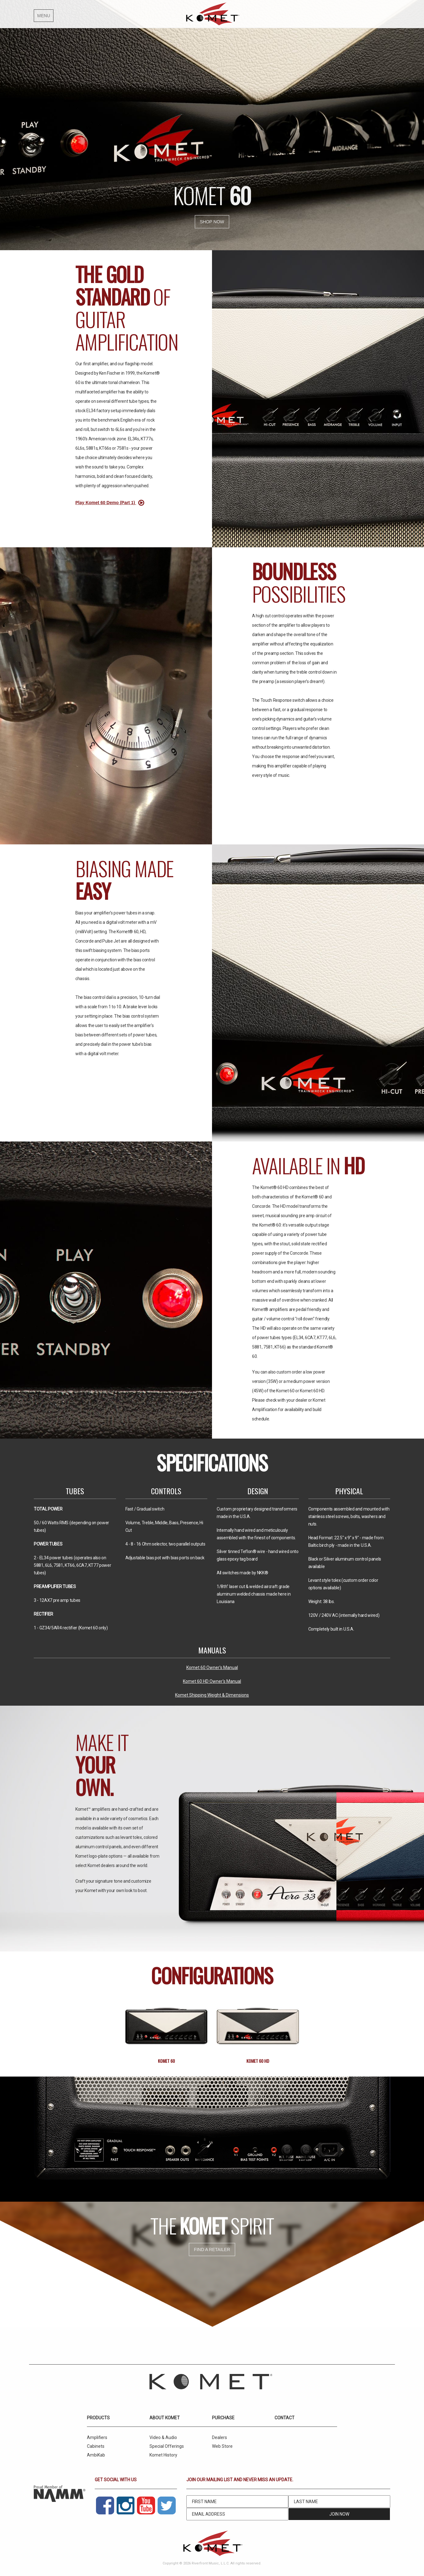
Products (98, 2417)
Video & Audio (163, 2437)
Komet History (163, 2454)
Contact (285, 2417)
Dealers (219, 2437)
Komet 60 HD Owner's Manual (212, 1681)
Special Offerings (166, 2446)
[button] (74, 14)
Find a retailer (212, 2249)
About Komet (164, 2417)
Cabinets (95, 2446)
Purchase (223, 2417)
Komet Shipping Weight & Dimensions (212, 1695)
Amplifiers (97, 2437)
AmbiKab (96, 2454)
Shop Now (212, 221)
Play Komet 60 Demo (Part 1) (111, 502)
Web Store (222, 2446)
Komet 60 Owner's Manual (212, 1667)
